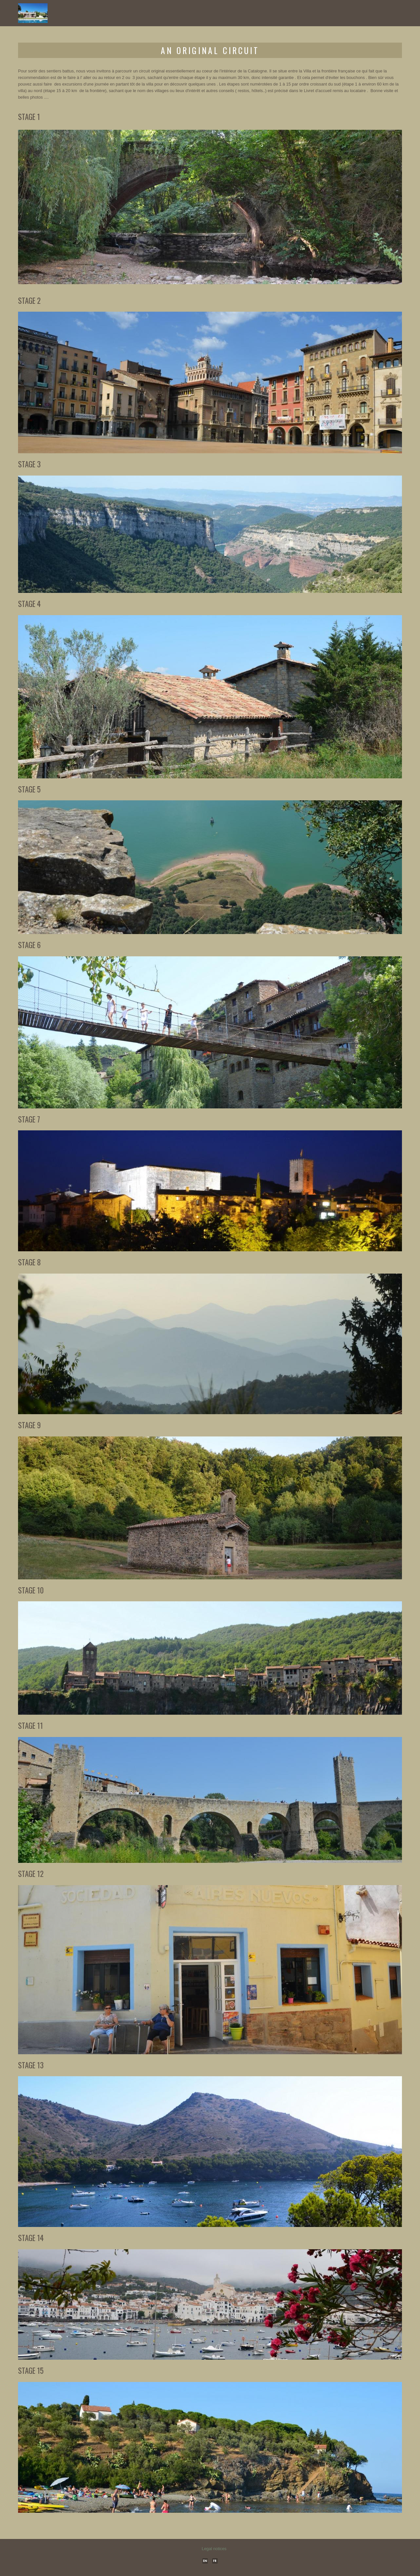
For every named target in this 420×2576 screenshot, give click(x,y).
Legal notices (214, 2548)
